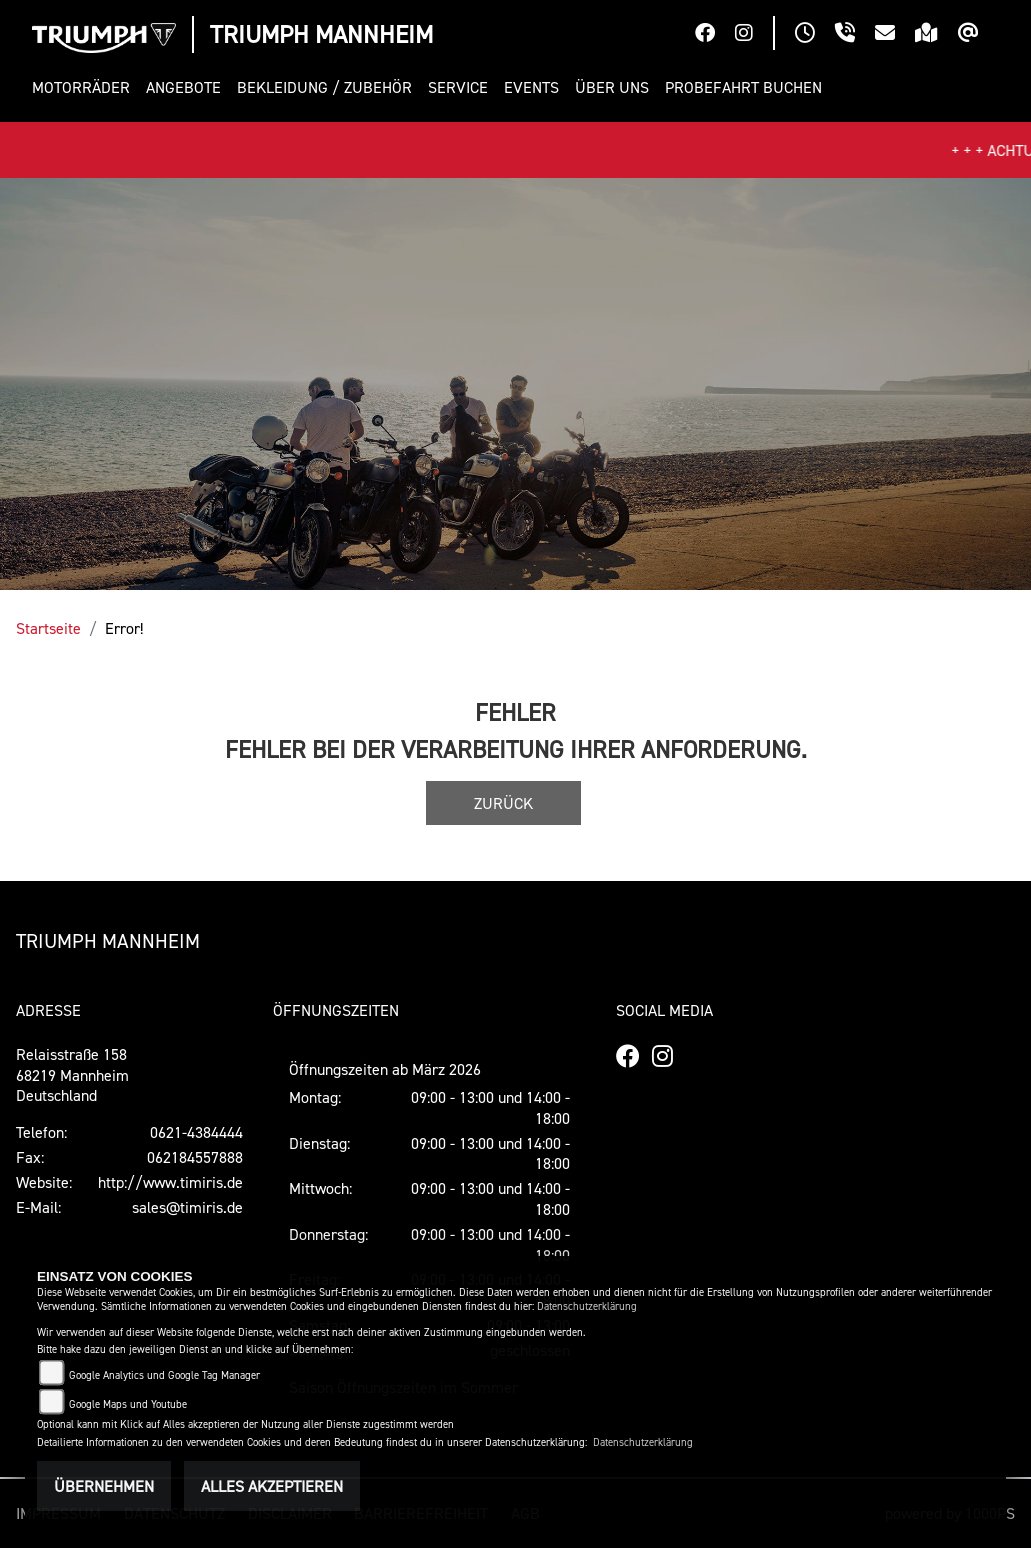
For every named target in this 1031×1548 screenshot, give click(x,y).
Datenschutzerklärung (587, 1306)
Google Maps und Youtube (128, 1404)
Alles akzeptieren (272, 1486)
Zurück (503, 803)
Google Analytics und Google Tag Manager (164, 1375)
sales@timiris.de (187, 1207)
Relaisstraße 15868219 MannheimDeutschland (72, 1075)
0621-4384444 (196, 1132)
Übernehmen (104, 1486)
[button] (85, 87)
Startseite (48, 628)
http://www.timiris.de (170, 1182)
